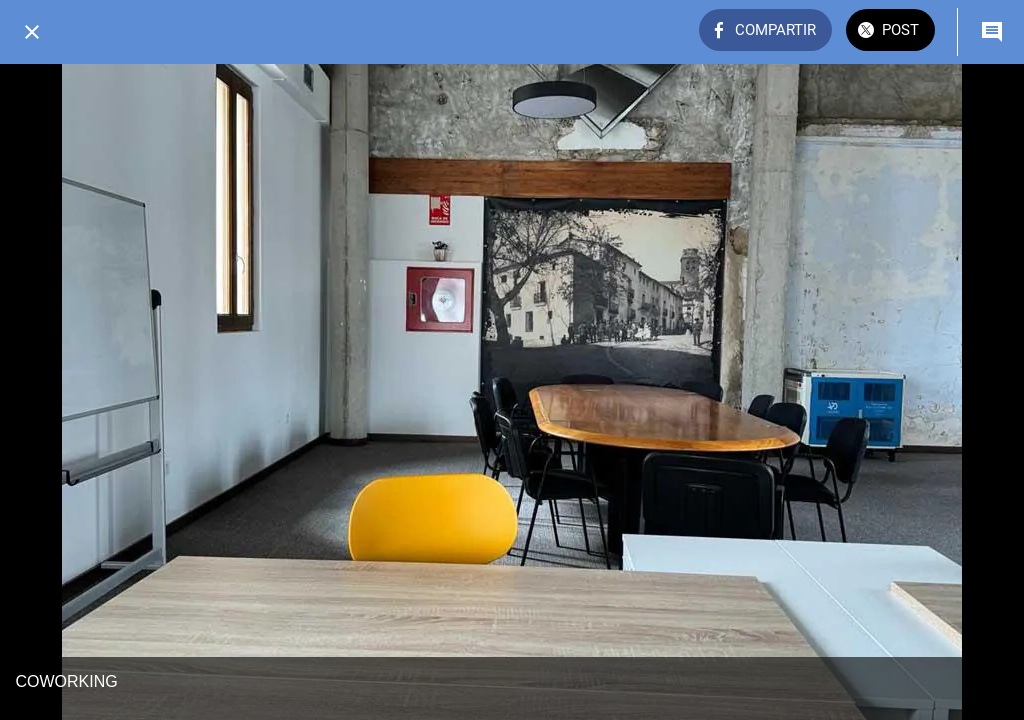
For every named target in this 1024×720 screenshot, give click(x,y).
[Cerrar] (32, 32)
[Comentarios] (992, 32)
